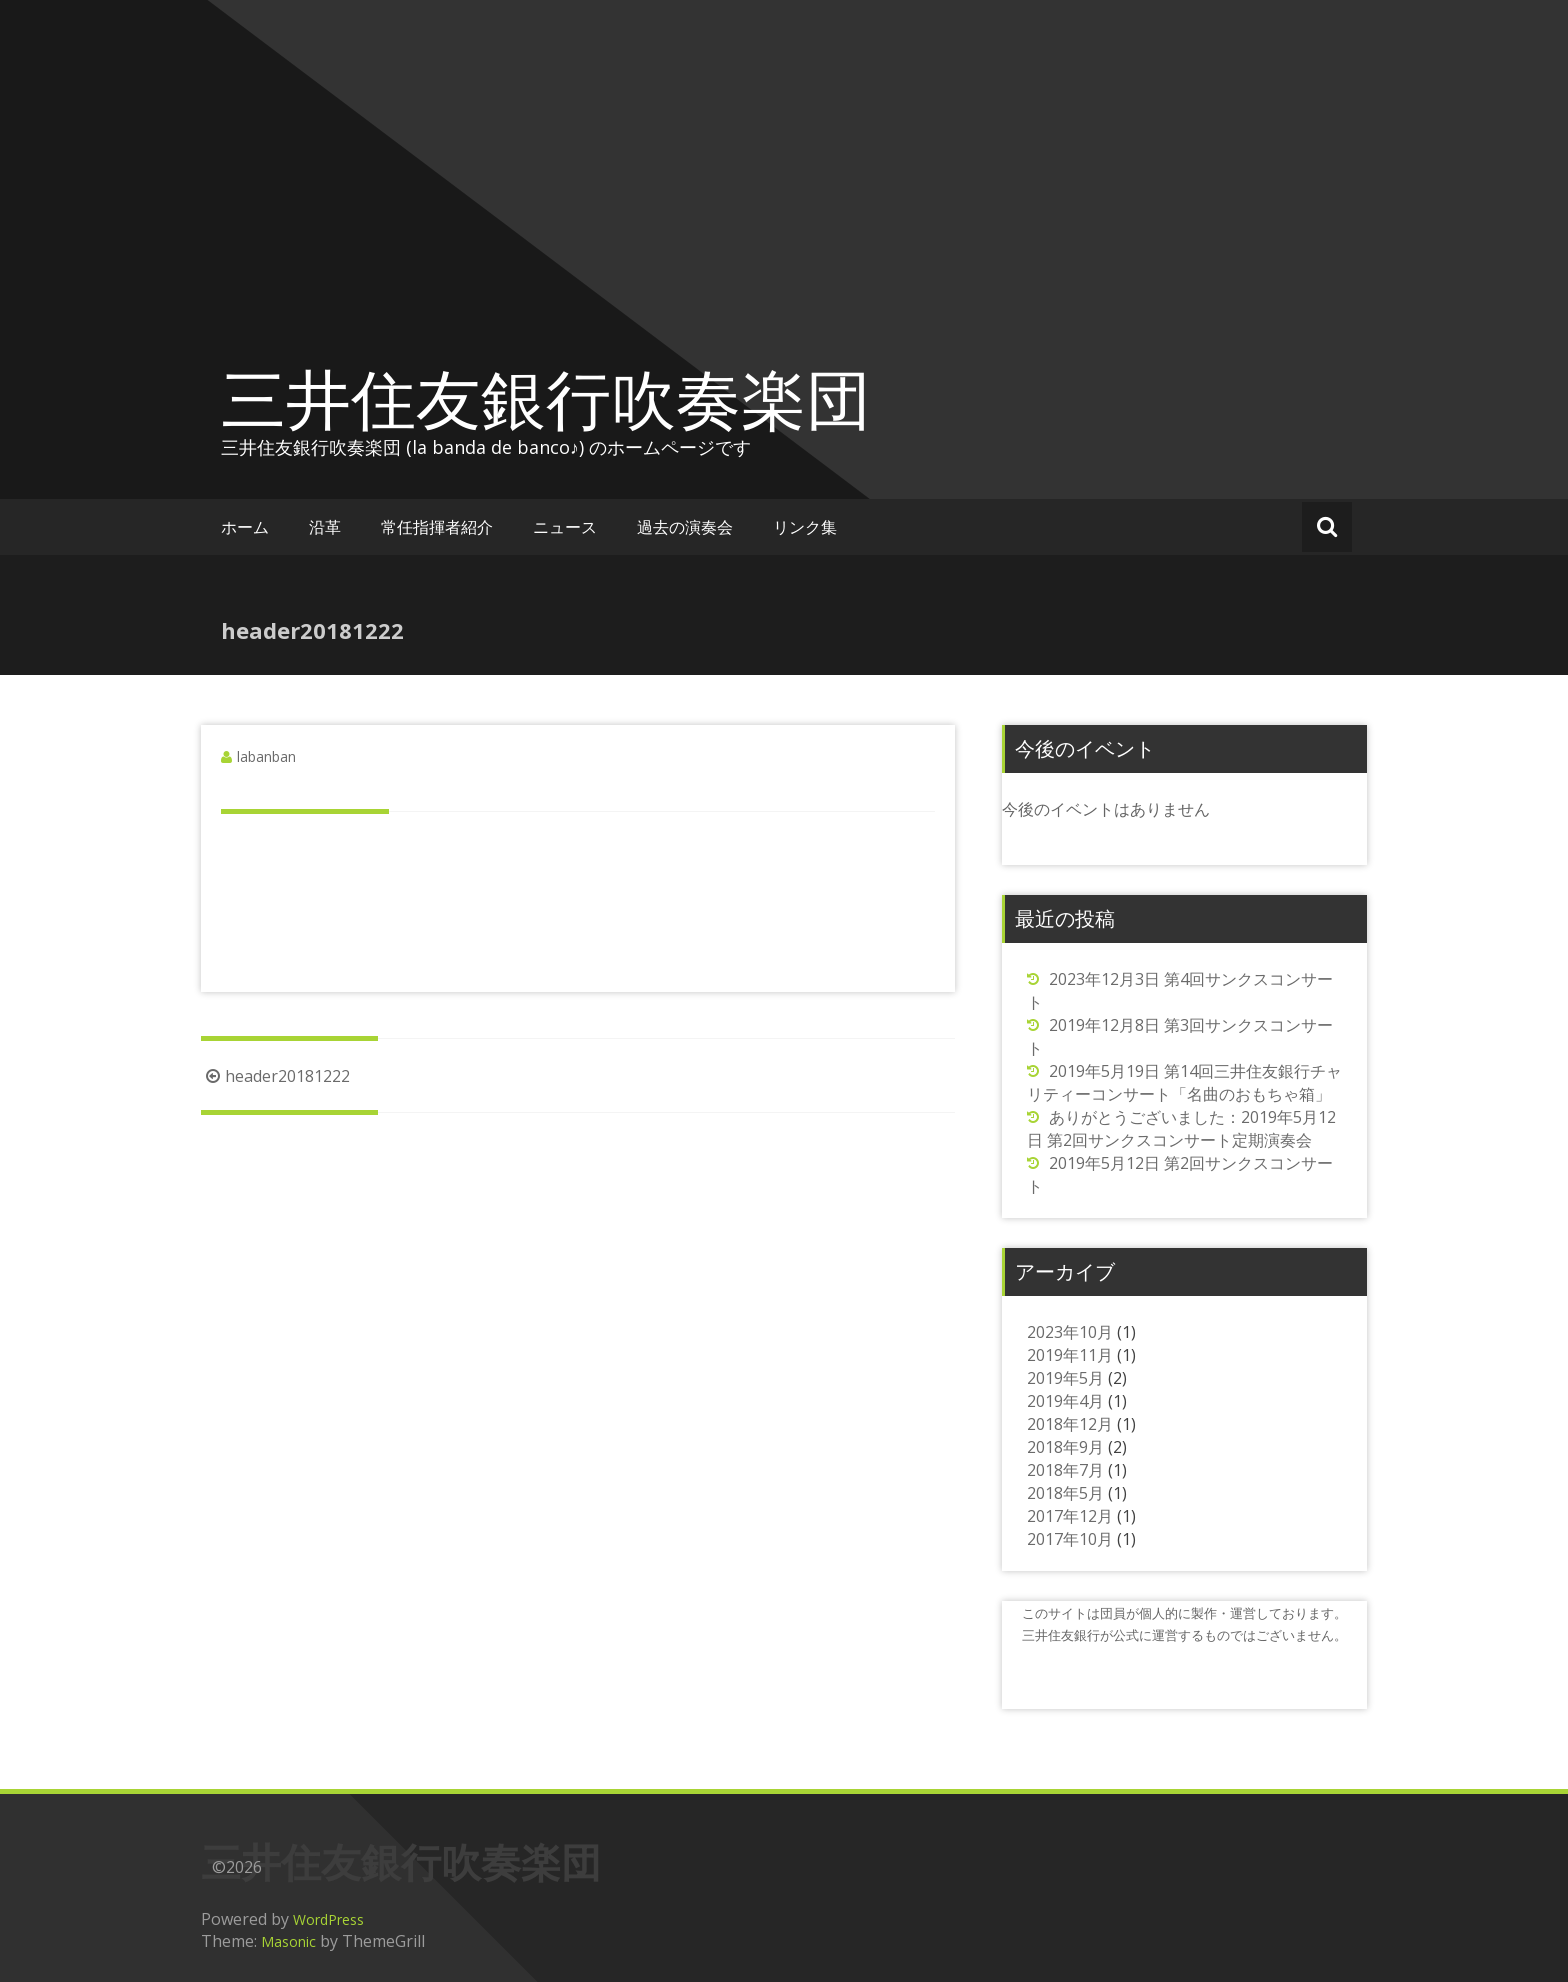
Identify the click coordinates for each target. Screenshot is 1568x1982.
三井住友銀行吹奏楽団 (546, 398)
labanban (266, 756)
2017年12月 (1070, 1516)
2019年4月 (1065, 1401)
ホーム (245, 527)
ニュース (565, 527)
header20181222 (275, 1076)
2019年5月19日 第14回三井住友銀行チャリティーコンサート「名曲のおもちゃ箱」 (1184, 1082)
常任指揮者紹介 (437, 527)
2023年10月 (1070, 1332)
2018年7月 (1065, 1470)
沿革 (325, 527)
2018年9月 (1065, 1447)
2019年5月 (1065, 1378)
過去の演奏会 (685, 527)
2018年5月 (1065, 1493)
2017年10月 (1070, 1539)
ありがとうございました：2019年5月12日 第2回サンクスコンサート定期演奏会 (1181, 1128)
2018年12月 (1070, 1424)
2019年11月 (1070, 1355)
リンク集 (805, 527)
